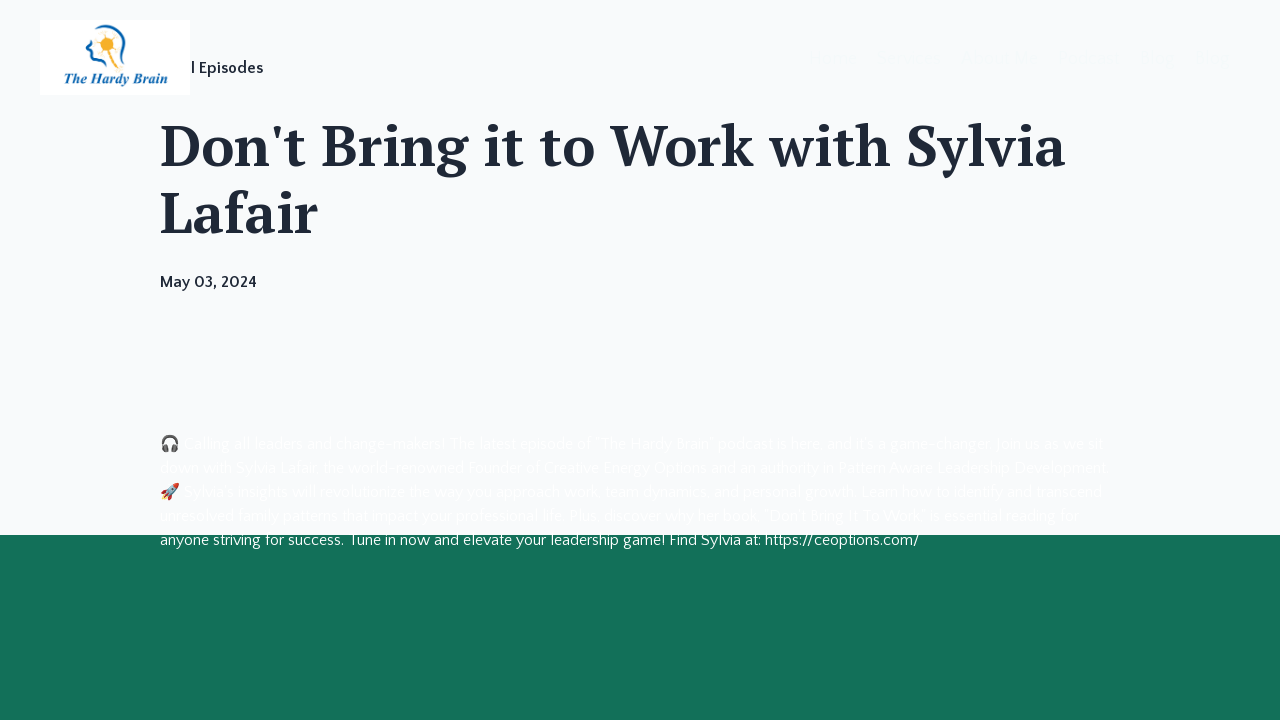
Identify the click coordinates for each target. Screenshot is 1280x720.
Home (833, 59)
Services (909, 59)
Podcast (1089, 59)
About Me (999, 59)
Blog (1157, 59)
